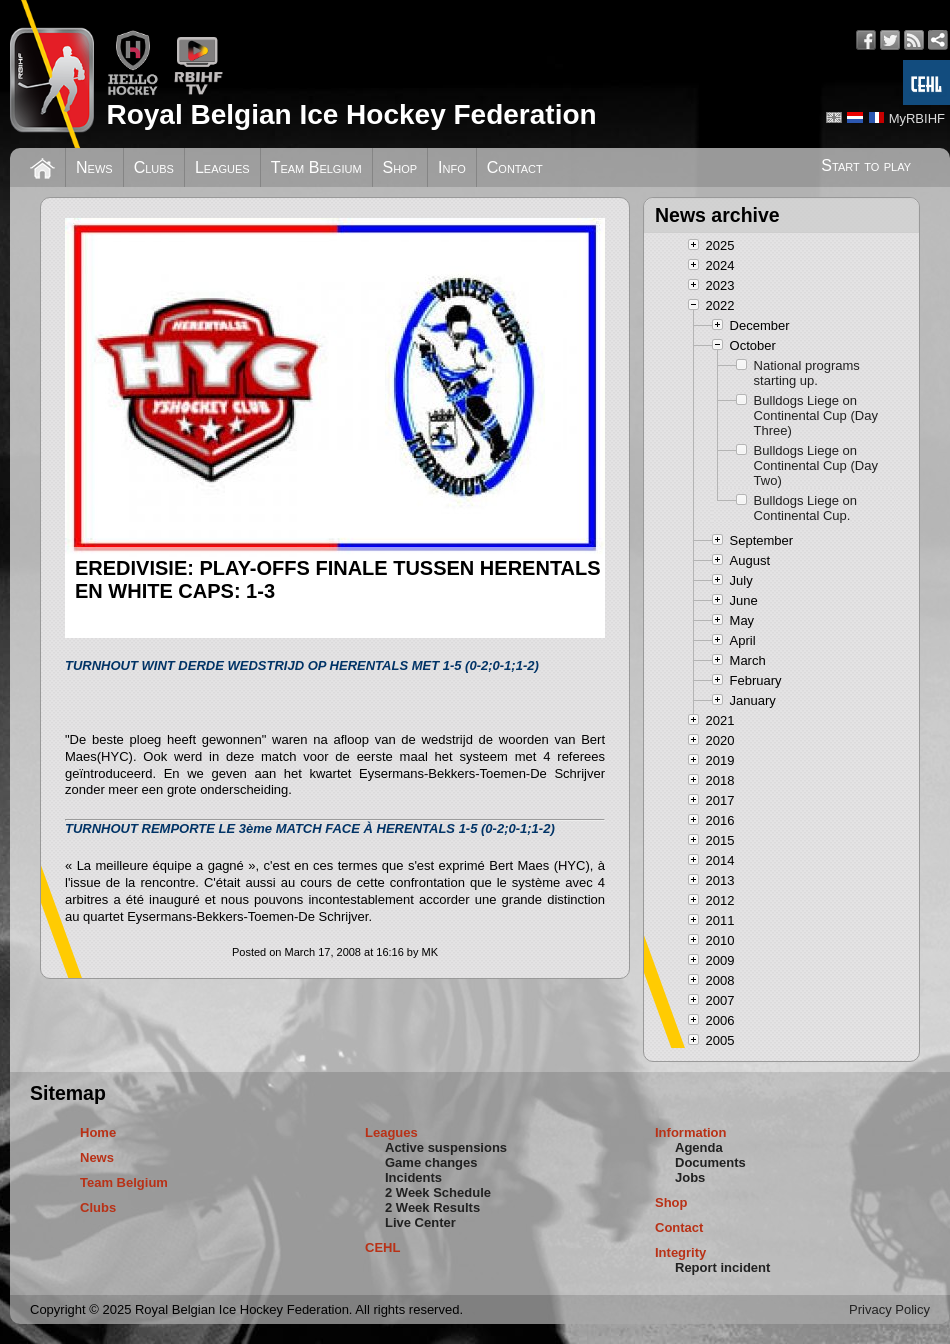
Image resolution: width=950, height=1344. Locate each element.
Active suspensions (446, 1147)
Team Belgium (316, 167)
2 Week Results (432, 1207)
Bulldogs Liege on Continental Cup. (805, 508)
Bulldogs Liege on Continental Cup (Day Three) (816, 415)
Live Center (420, 1222)
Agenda (699, 1147)
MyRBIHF (917, 118)
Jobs (690, 1177)
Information (691, 1132)
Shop (400, 167)
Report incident (722, 1267)
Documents (710, 1162)
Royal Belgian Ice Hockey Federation (351, 114)
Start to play (866, 165)
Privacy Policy (889, 1309)
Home (98, 1132)
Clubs (154, 167)
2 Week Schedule (438, 1192)
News (94, 167)
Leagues (222, 167)
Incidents (413, 1177)
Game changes (431, 1162)
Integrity (680, 1252)
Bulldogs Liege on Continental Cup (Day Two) (816, 465)
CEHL (382, 1247)
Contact (515, 167)
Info (452, 167)
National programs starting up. (807, 373)
